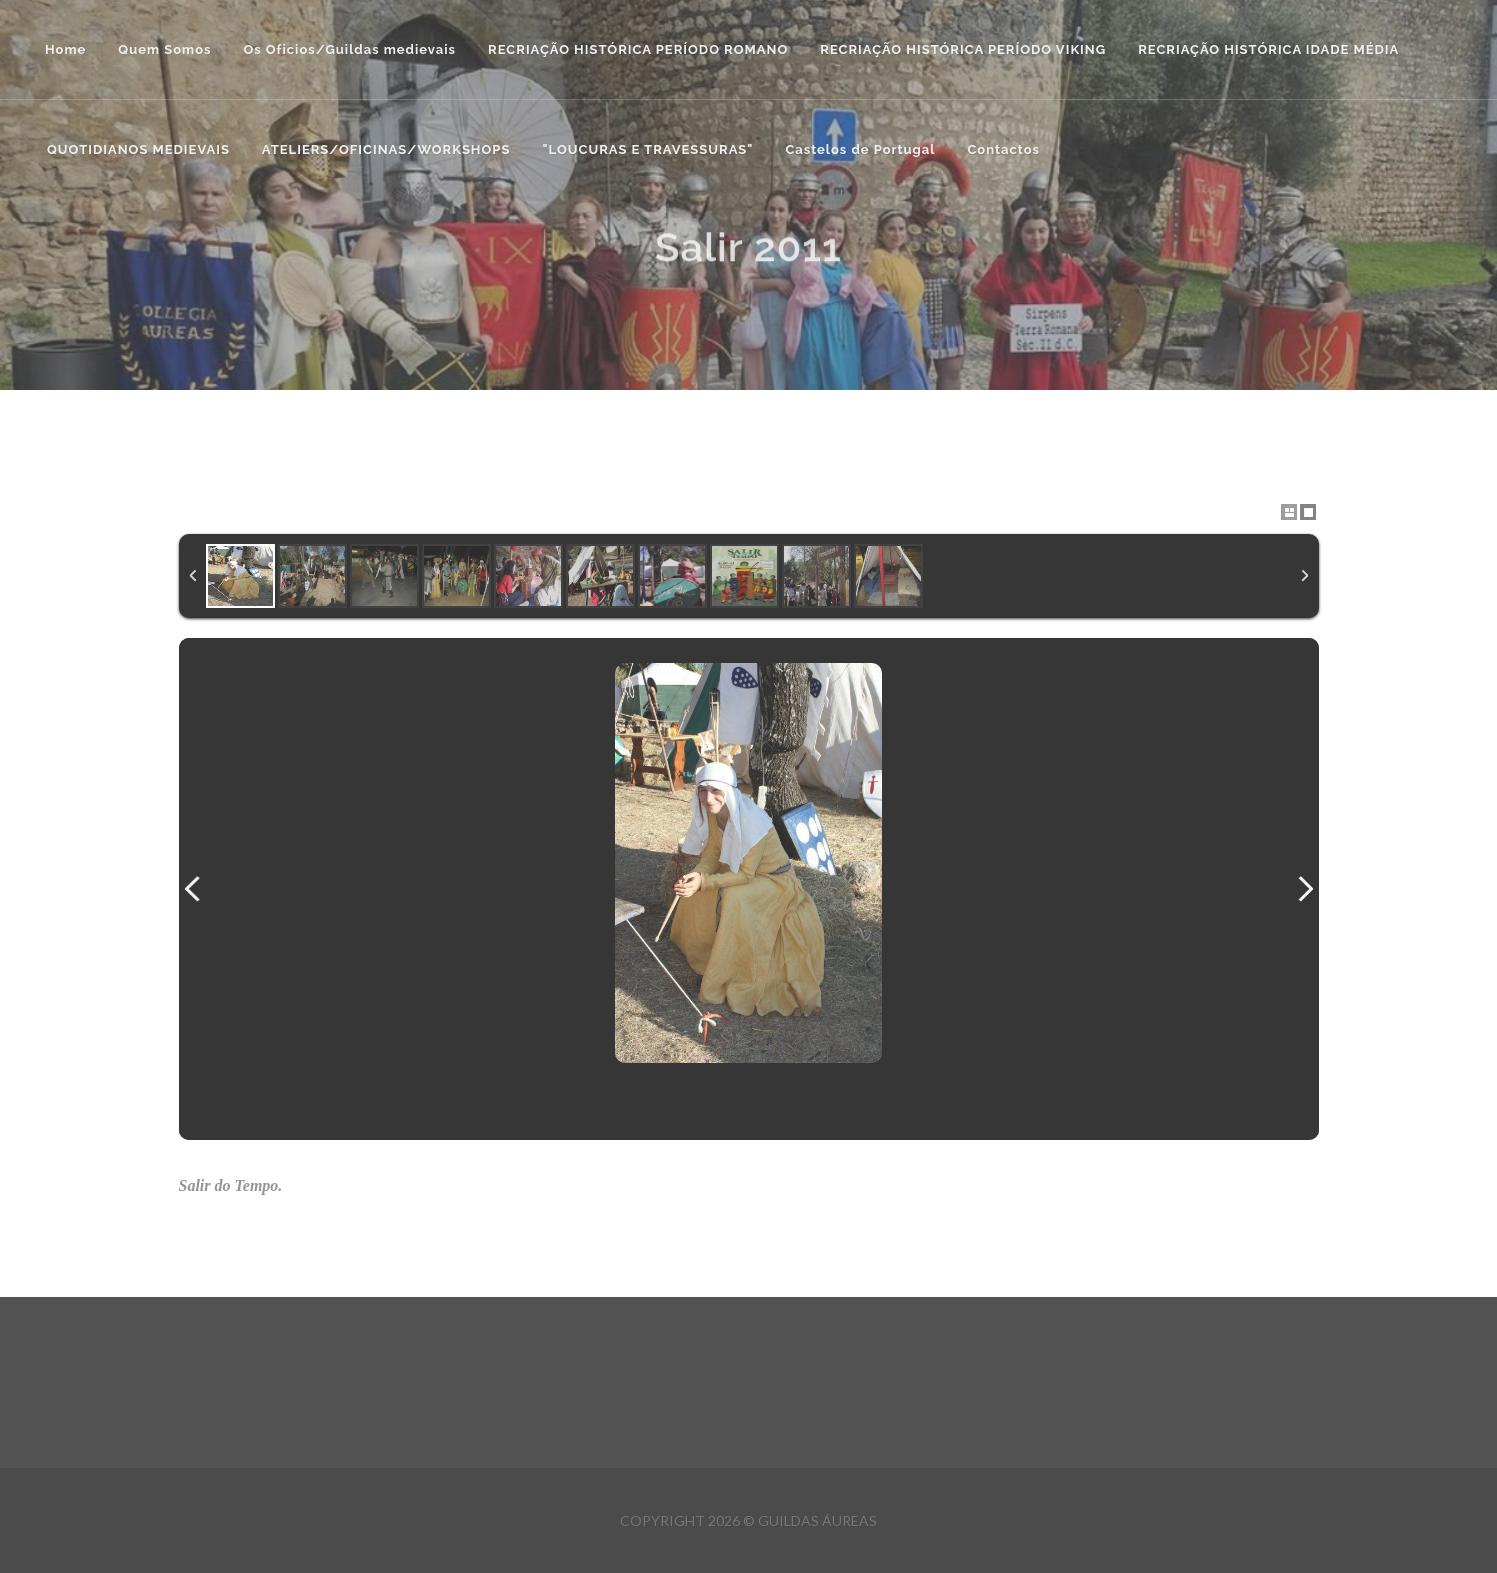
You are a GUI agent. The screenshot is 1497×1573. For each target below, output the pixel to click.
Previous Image (193, 889)
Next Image (1305, 889)
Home (65, 49)
